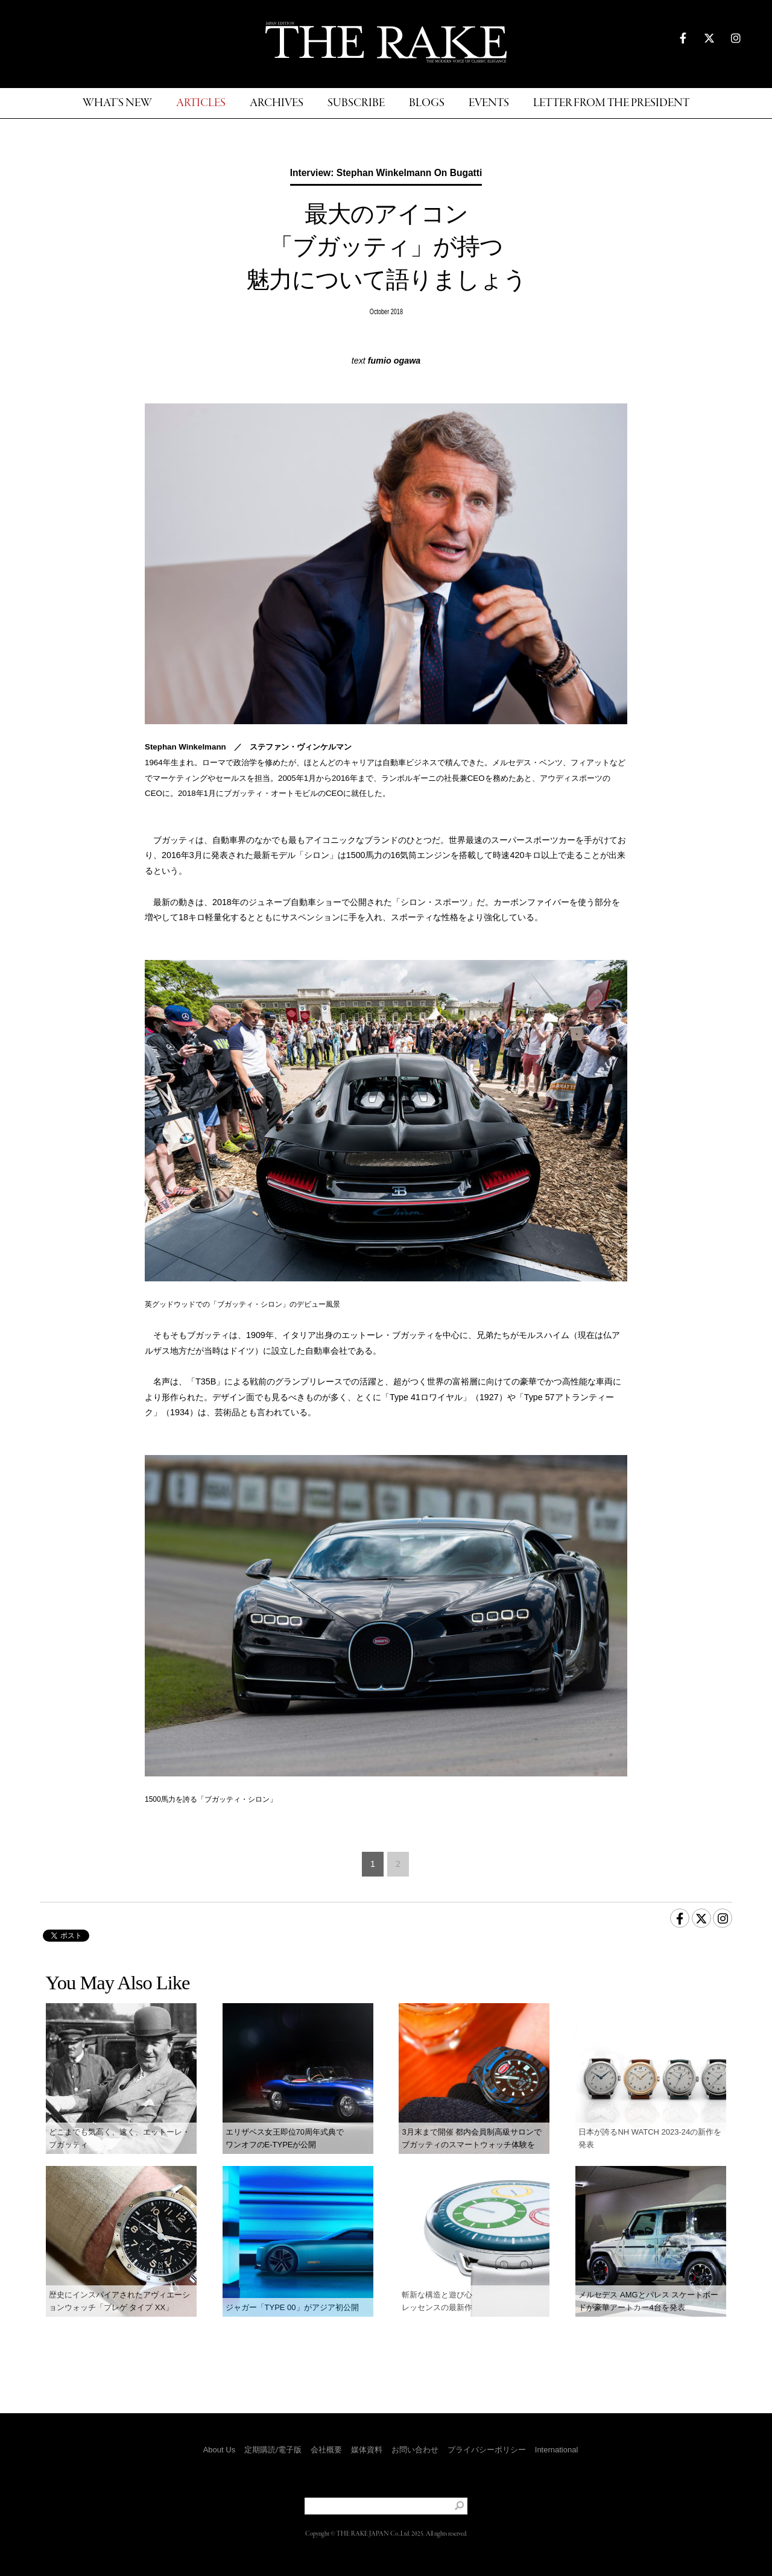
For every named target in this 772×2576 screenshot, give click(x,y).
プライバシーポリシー (487, 2449)
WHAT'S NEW (117, 103)
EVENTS (489, 103)
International (556, 2449)
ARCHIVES (276, 103)
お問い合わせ (414, 2449)
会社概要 (326, 2449)
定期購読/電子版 (273, 2449)
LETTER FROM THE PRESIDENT (611, 103)
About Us (219, 2449)
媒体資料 (366, 2449)
